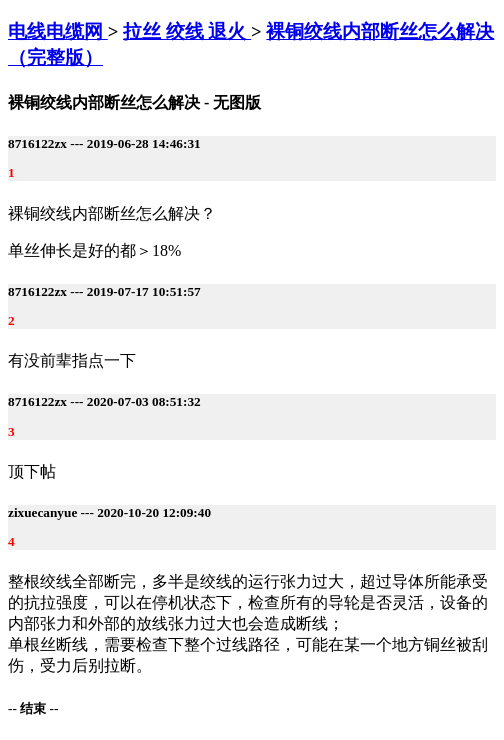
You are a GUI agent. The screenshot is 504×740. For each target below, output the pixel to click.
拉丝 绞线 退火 (187, 31)
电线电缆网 (58, 31)
